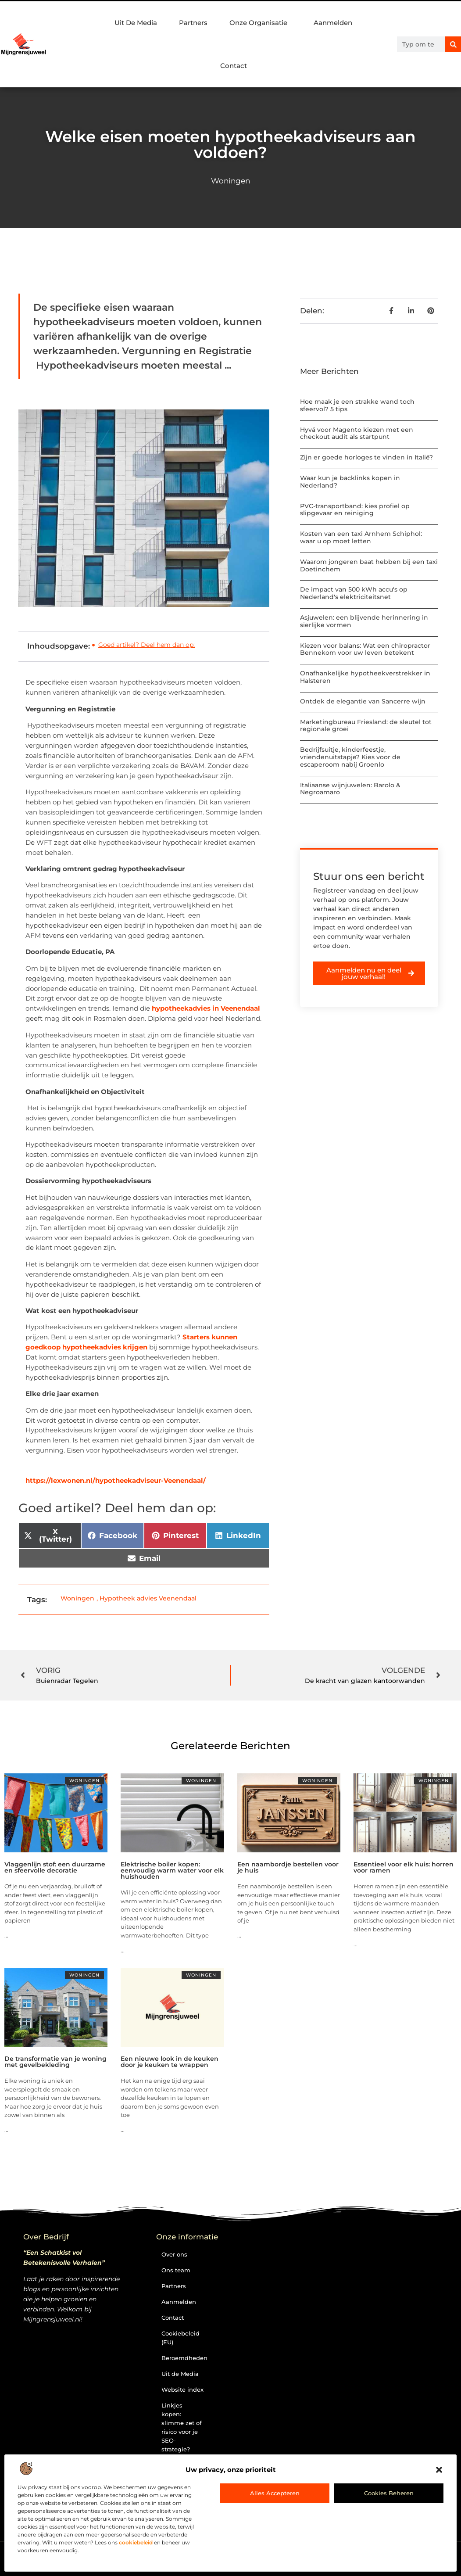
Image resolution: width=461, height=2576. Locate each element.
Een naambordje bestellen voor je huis (288, 1867)
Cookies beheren (389, 2493)
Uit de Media (180, 2373)
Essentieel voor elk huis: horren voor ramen (404, 1867)
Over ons (174, 2254)
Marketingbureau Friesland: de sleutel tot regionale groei (366, 725)
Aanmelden (333, 22)
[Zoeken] (453, 44)
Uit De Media (135, 22)
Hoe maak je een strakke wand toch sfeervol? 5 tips (357, 405)
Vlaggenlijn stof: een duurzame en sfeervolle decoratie (54, 1867)
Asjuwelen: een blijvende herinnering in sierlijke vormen (364, 621)
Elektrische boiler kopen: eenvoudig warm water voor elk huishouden (172, 1870)
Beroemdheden (184, 2357)
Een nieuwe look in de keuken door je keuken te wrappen (169, 2062)
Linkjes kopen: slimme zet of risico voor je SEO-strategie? (181, 2427)
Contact (233, 65)
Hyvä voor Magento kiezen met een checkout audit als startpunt (356, 433)
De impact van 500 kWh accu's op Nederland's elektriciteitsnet (353, 593)
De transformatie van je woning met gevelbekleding (55, 2062)
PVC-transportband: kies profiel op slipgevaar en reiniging (355, 509)
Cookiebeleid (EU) (180, 2338)
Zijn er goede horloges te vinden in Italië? (366, 457)
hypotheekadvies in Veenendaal (206, 1008)
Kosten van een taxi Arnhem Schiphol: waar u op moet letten (361, 537)
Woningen (230, 180)
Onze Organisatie (260, 22)
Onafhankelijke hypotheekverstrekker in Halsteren (365, 677)
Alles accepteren (275, 2493)
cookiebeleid (136, 2542)
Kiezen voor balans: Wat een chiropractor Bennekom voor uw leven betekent (365, 649)
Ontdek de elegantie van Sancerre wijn (362, 701)
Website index (182, 2389)
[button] (439, 2469)
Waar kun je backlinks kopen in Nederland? (350, 481)
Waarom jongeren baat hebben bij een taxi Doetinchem (369, 565)
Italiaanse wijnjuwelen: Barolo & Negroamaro (350, 788)
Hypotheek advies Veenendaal (148, 1598)
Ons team (175, 2270)
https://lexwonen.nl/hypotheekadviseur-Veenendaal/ (115, 1480)
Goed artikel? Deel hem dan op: (146, 645)
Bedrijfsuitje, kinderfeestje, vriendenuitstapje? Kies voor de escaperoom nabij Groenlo (350, 757)
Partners (193, 22)
